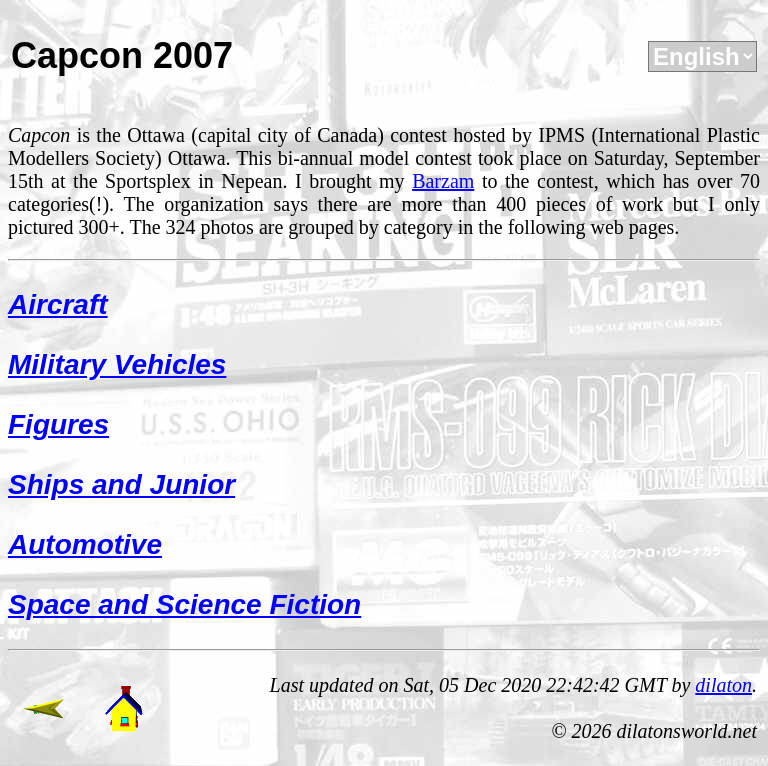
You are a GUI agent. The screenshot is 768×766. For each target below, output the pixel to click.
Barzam (443, 181)
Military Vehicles (117, 364)
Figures (58, 424)
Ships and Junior (121, 484)
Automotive (85, 544)
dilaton (723, 685)
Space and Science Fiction (184, 604)
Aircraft (58, 304)
